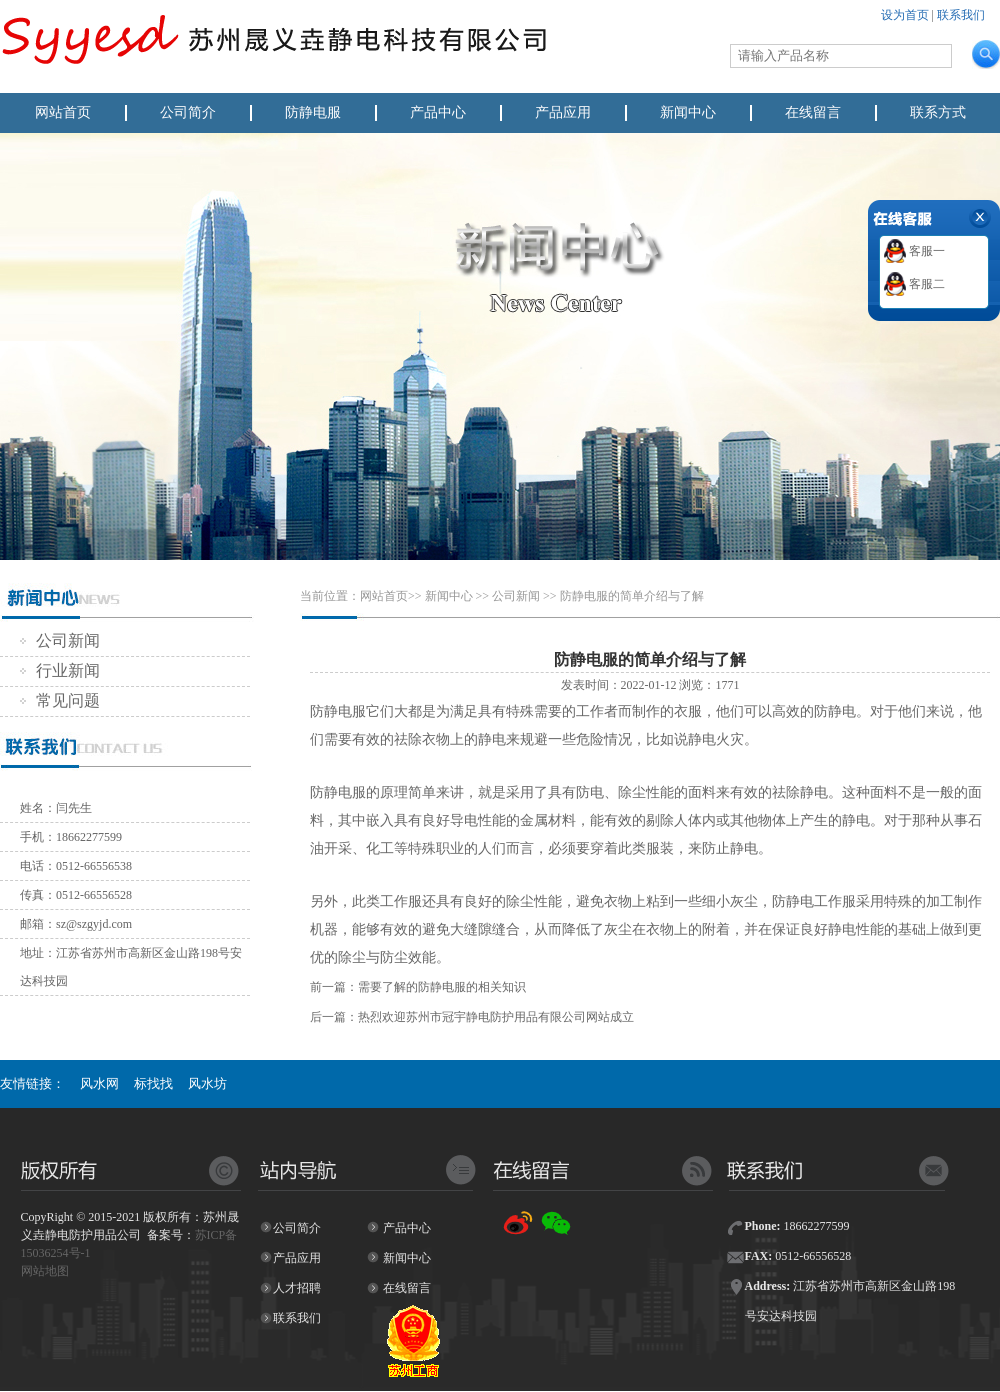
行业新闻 (60, 670)
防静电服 (313, 112)
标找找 (153, 1083)
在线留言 (813, 112)
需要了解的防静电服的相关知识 (442, 987)
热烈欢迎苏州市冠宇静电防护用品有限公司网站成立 (496, 1017)
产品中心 (438, 112)
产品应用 (563, 112)
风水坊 (207, 1083)
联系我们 (961, 15)
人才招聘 (297, 1288)
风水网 (99, 1083)
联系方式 (938, 112)
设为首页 (905, 15)
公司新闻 (60, 640)
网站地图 (45, 1271)
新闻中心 (688, 112)
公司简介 (188, 112)
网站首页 (63, 112)
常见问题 (60, 700)
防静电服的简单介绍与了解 (632, 596)
